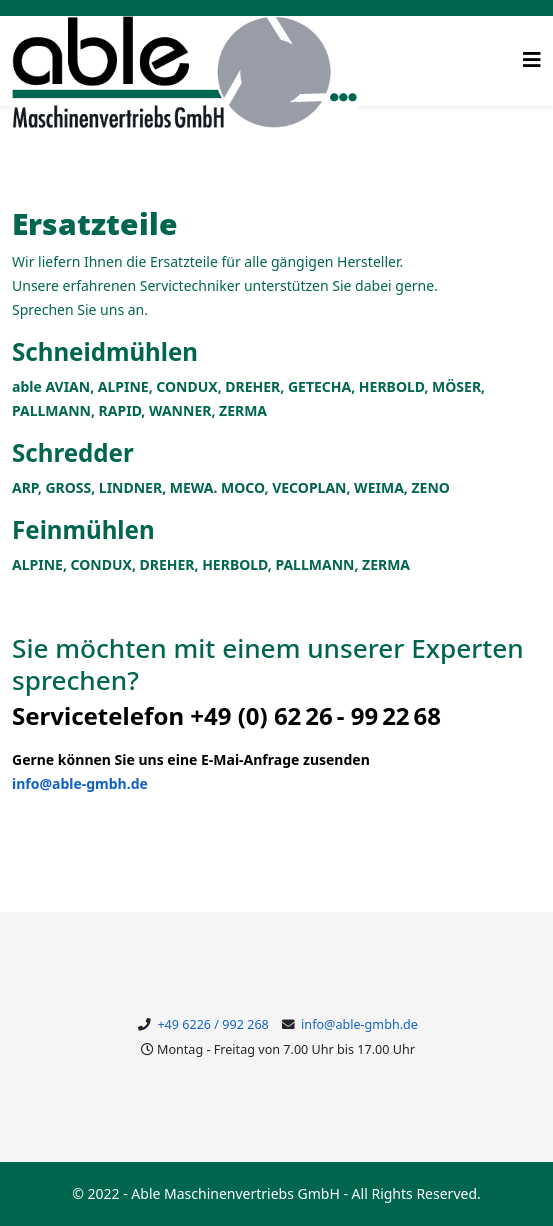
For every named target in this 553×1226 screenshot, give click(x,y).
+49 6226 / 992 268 (212, 1024)
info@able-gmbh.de (80, 783)
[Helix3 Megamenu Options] (532, 59)
